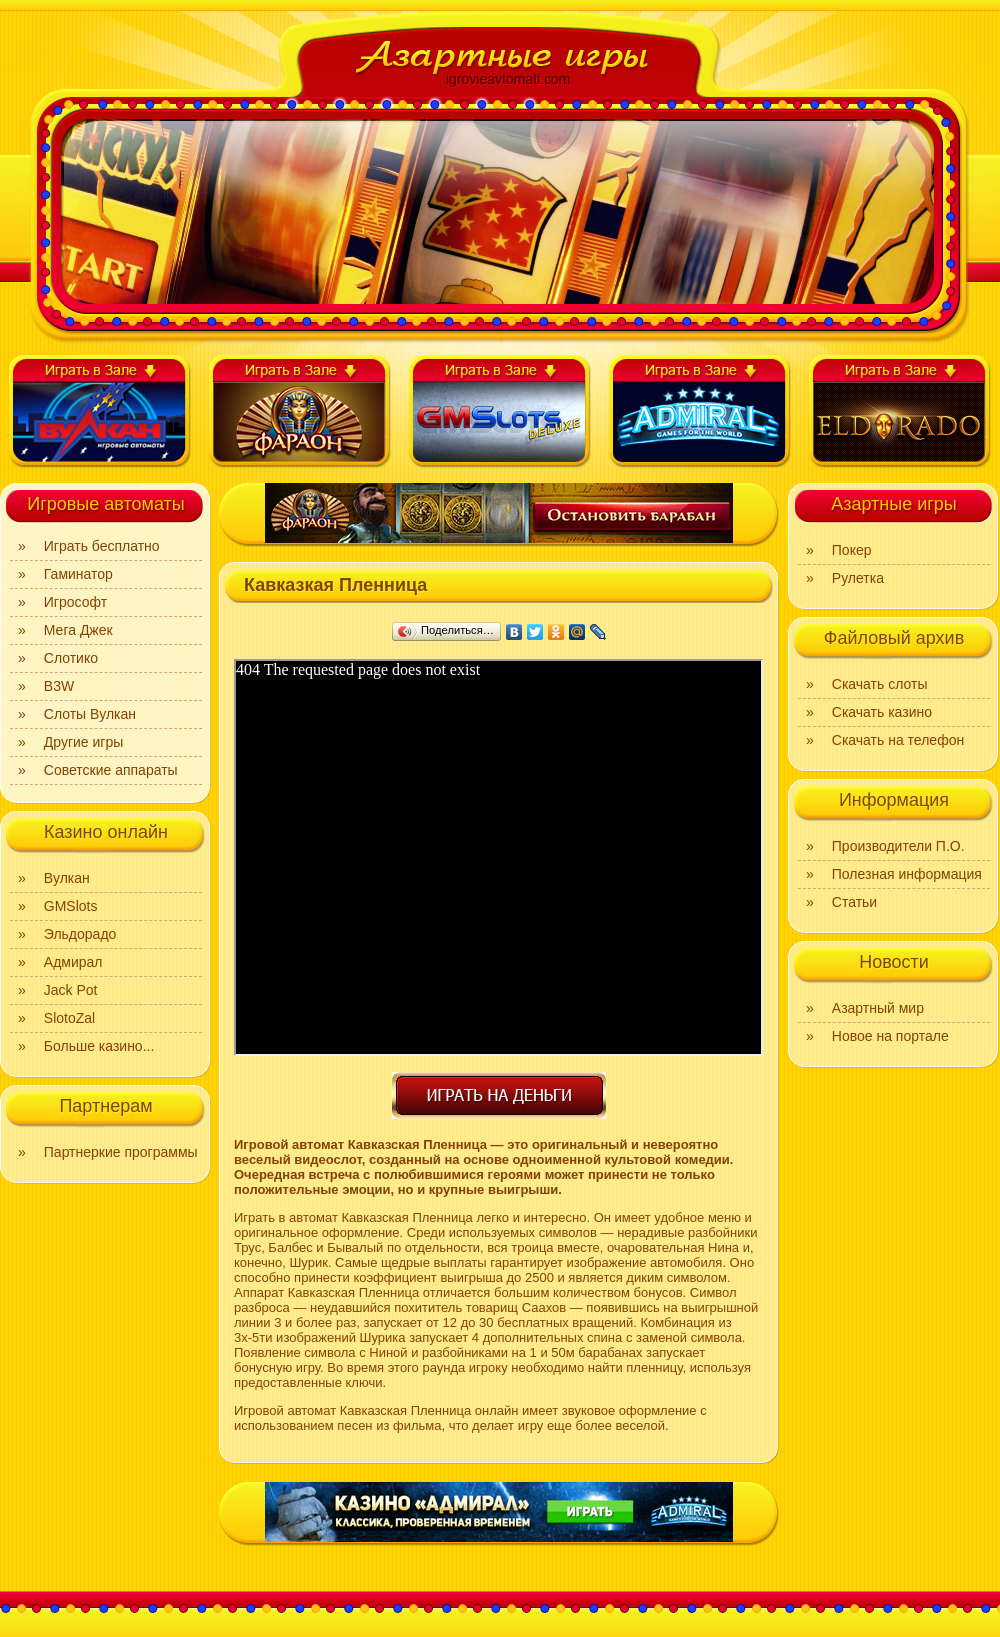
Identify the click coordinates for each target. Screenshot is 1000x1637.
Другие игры (84, 742)
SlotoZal (69, 1018)
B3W (59, 686)
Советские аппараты (111, 770)
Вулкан (67, 878)
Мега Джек (78, 630)
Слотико (71, 658)
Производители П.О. (898, 846)
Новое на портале (890, 1036)
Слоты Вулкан (90, 714)
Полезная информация (907, 874)
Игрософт (75, 602)
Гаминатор (78, 574)
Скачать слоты (880, 684)
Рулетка (858, 578)
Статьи (854, 902)
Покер (852, 550)
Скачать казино (882, 712)
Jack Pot (71, 990)
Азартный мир (878, 1008)
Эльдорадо (80, 934)
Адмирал (73, 962)
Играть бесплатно (102, 546)
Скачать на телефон (898, 740)
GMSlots (71, 906)
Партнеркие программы (121, 1152)
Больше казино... (99, 1046)
